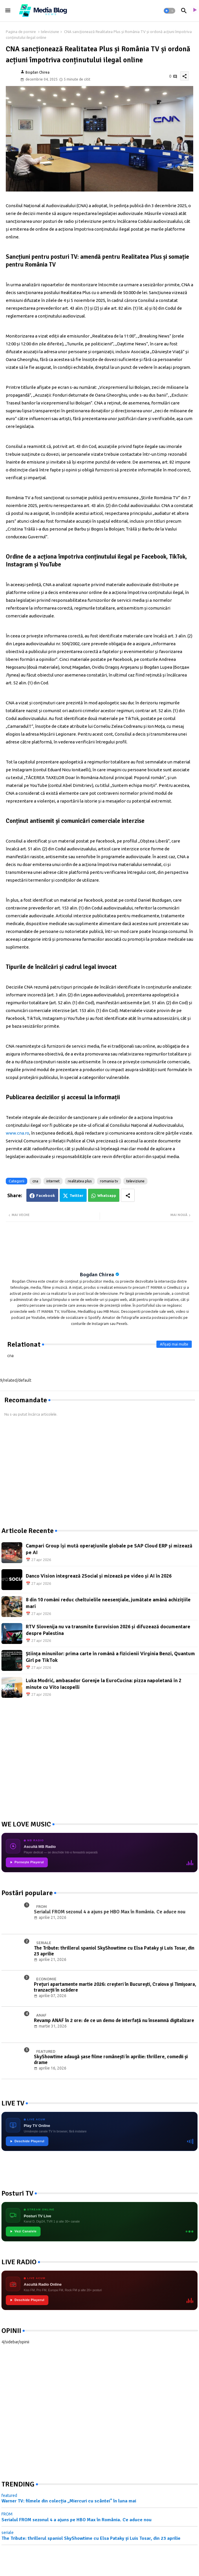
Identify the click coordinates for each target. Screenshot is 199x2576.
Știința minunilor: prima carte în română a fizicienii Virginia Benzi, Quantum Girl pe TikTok (110, 1656)
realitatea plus (80, 1181)
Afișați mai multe (174, 1344)
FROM (6, 2514)
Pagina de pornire (21, 32)
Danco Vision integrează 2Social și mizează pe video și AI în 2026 (98, 1575)
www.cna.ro (17, 1133)
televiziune (50, 32)
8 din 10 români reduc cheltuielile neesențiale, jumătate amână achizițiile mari (108, 1603)
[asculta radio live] (194, 10)
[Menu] (8, 11)
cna (35, 1181)
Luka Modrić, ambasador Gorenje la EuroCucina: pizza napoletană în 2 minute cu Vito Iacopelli (103, 1683)
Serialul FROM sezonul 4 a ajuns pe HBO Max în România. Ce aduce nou (76, 2520)
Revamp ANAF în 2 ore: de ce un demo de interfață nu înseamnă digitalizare (114, 2020)
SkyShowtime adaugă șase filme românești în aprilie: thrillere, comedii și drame (111, 2059)
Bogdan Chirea (97, 1274)
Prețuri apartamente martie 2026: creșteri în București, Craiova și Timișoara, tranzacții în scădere (115, 1987)
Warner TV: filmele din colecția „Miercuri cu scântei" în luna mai (68, 2501)
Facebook (45, 1195)
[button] (169, 11)
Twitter (76, 1195)
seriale (7, 2532)
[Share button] (128, 1195)
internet (53, 1181)
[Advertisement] (44, 1472)
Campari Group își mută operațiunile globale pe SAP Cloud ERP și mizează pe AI (109, 1549)
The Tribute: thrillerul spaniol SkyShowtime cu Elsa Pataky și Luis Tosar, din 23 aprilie (114, 1951)
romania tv (109, 1181)
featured (9, 2495)
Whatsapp (106, 1195)
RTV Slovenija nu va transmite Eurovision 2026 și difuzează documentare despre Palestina (108, 1630)
